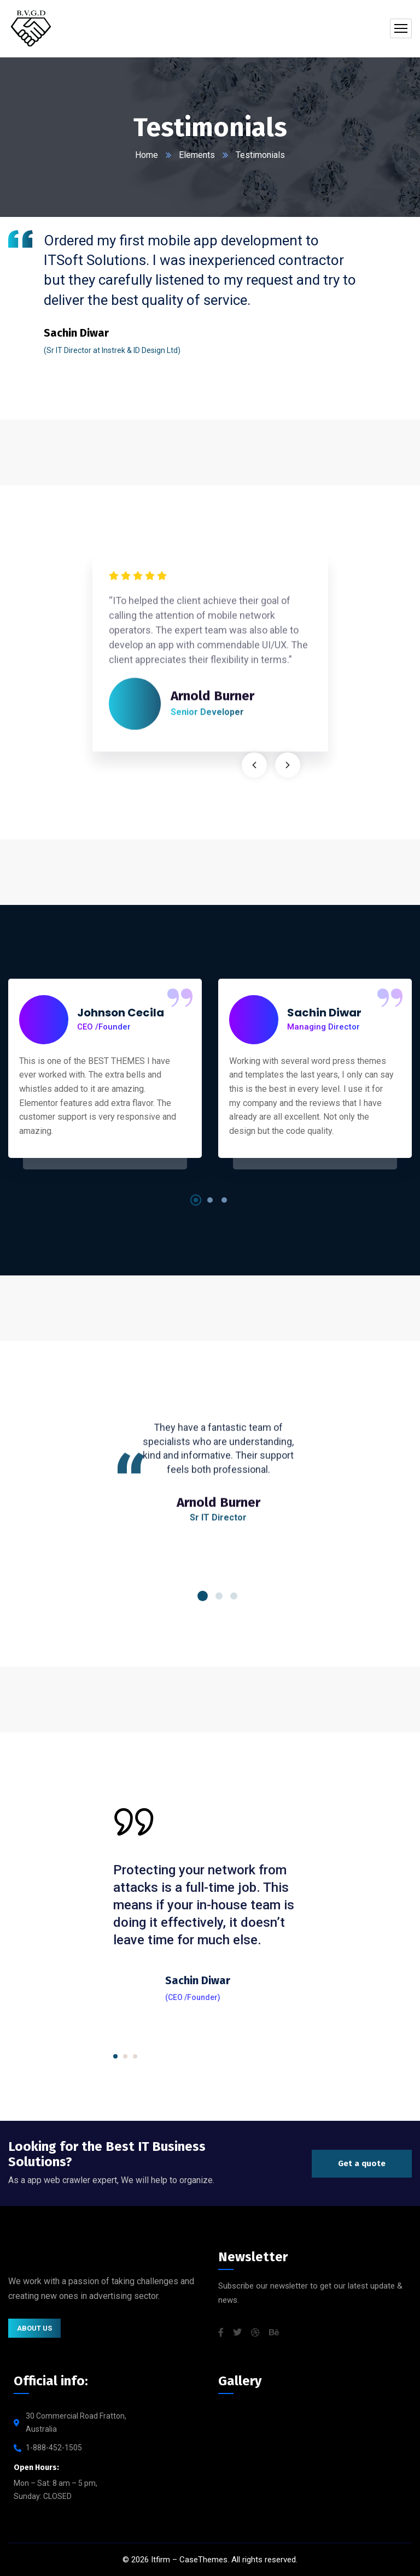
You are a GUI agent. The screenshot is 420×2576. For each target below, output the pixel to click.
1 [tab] (196, 1200)
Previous (254, 765)
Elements (197, 155)
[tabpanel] (182, 291)
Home (146, 155)
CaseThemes (203, 2560)
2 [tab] (210, 1200)
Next (287, 765)
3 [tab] (224, 1200)
